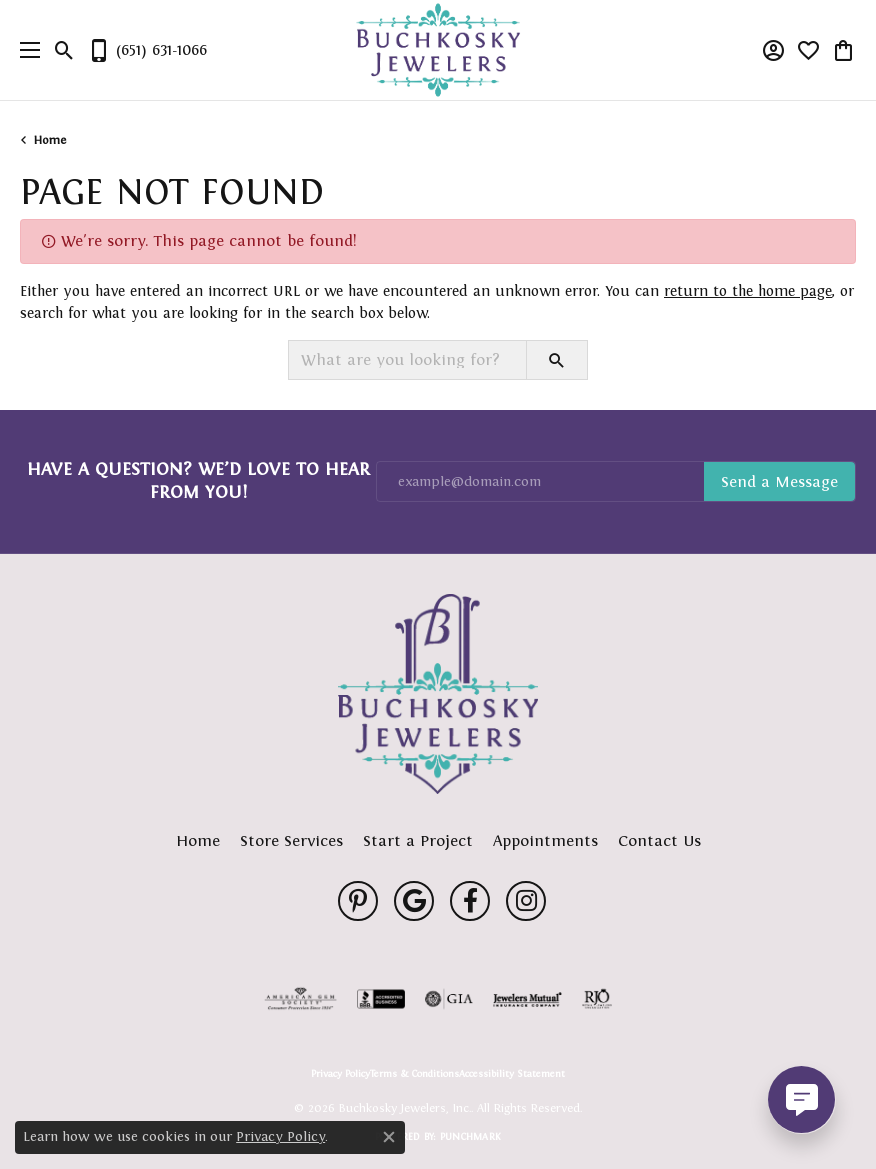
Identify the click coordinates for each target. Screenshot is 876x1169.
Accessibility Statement (512, 1074)
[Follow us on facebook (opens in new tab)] (470, 901)
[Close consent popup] (389, 1137)
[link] (147, 50)
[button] (64, 50)
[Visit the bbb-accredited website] (381, 999)
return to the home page (748, 291)
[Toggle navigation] (25, 50)
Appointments (545, 840)
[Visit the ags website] (301, 999)
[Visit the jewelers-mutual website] (527, 999)
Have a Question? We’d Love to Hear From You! (198, 480)
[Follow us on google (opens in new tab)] (414, 901)
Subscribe (779, 482)
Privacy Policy (340, 1074)
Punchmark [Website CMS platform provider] (470, 1136)
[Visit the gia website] (449, 999)
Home (50, 140)
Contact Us (659, 840)
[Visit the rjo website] (597, 999)
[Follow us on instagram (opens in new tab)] (526, 901)
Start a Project (418, 840)
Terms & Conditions (414, 1074)
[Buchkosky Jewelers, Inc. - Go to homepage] (438, 694)
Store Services (291, 840)
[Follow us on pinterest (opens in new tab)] (358, 901)
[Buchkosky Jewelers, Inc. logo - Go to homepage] (438, 50)
